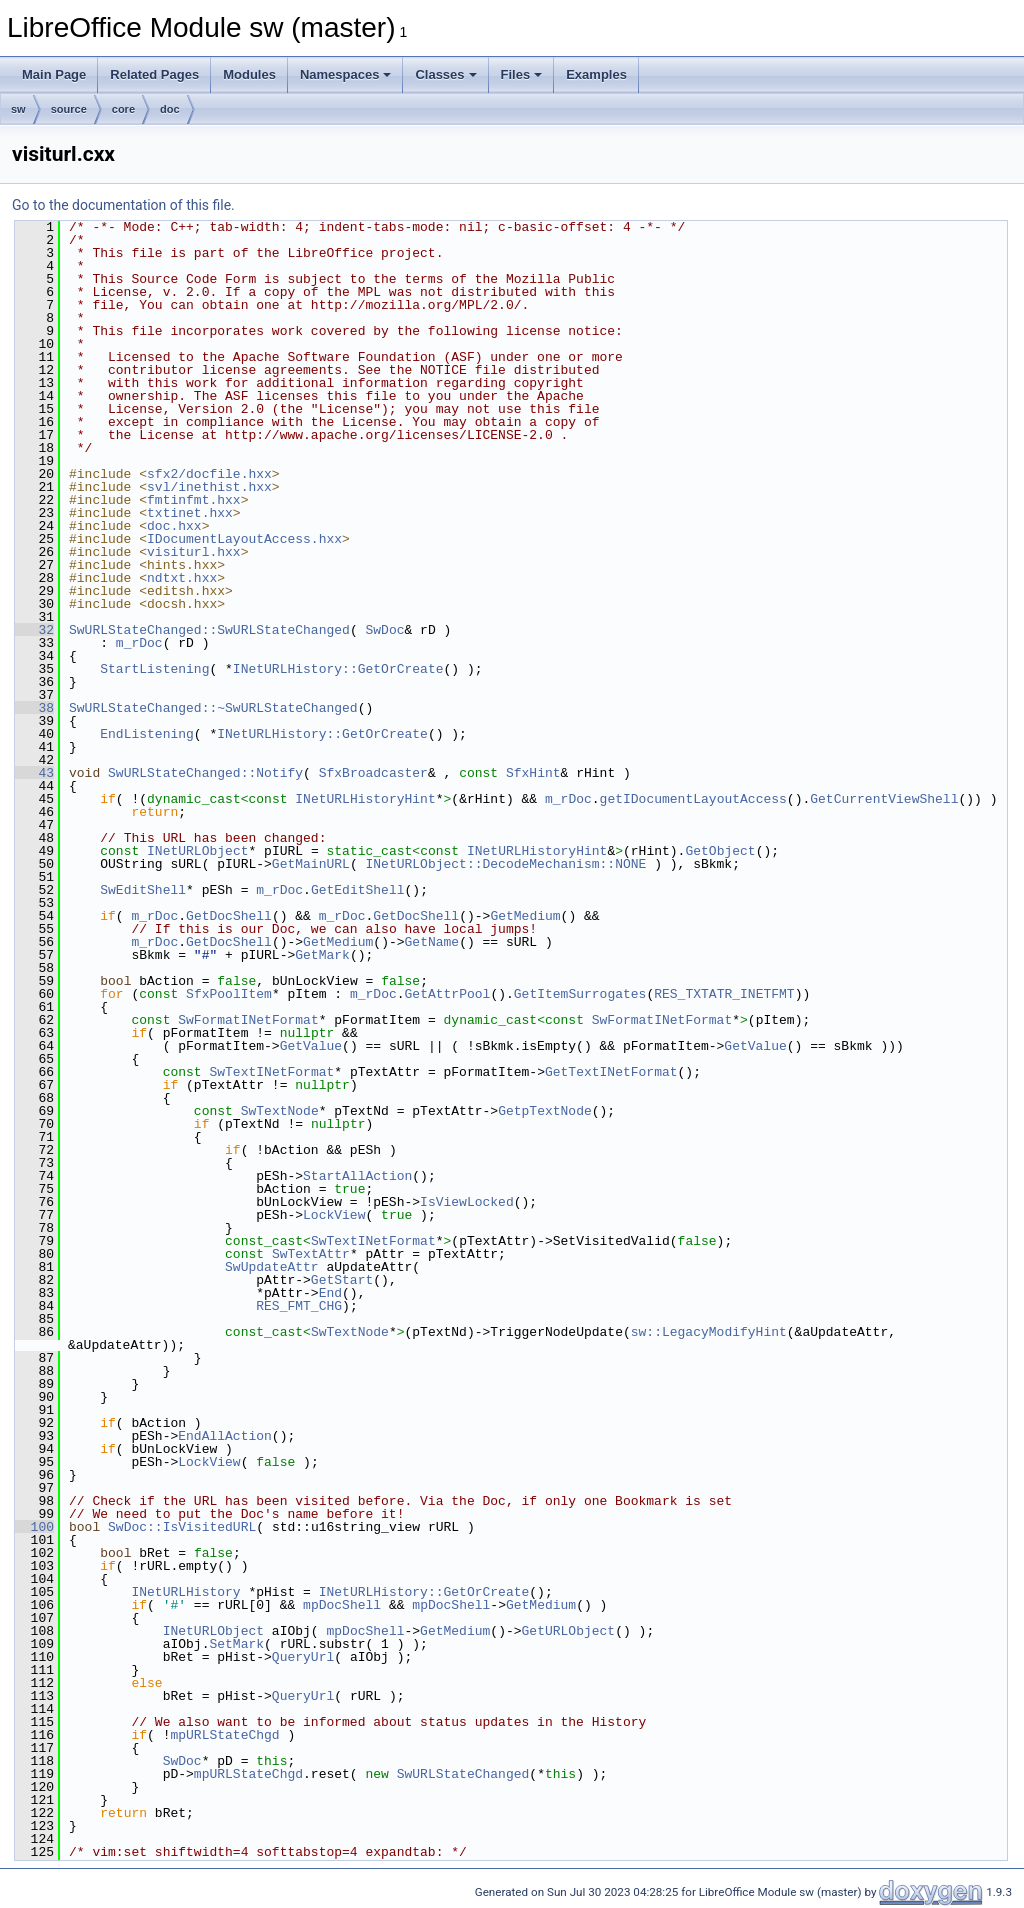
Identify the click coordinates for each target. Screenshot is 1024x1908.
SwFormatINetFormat (248, 1020)
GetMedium (525, 916)
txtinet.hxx (190, 513)
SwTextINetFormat (271, 1072)
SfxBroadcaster (373, 773)
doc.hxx (174, 526)
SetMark (236, 1644)
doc (170, 109)
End (330, 1293)
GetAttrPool (448, 994)
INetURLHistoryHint (365, 799)
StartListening (154, 669)
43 (34, 773)
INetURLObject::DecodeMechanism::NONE (505, 864)
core (123, 109)
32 (34, 630)
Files (522, 74)
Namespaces (346, 74)
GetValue (311, 1046)
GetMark (322, 955)
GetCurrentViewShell (884, 799)
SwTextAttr (311, 1254)
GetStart (342, 1280)
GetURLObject (568, 1631)
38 (34, 708)
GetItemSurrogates (580, 994)
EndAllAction (225, 1436)
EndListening (147, 734)
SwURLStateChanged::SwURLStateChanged (209, 630)
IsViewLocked (467, 1202)
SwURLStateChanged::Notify (205, 773)
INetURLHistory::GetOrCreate (338, 669)
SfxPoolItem (229, 994)
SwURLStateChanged (463, 1774)
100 (34, 1527)
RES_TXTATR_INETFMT (724, 994)
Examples (596, 74)
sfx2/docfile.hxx (209, 474)
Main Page (54, 74)
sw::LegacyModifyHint (709, 1332)
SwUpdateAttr (272, 1267)
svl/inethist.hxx (209, 487)
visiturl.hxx (194, 552)
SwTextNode (280, 1111)
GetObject (720, 851)
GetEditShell (358, 890)
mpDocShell (342, 1605)
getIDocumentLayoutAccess (693, 799)
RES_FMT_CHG (299, 1306)
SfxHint (533, 773)
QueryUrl (303, 1657)
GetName (431, 942)
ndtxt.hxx (182, 578)
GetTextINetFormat (611, 1072)
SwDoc (384, 630)
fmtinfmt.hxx (194, 500)
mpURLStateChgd (224, 1735)
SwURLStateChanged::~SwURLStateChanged (213, 708)
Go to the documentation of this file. (123, 205)
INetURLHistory (185, 1592)
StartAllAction (357, 1176)
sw (18, 109)
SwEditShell (143, 890)
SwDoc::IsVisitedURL (182, 1527)
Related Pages (154, 74)
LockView (334, 1215)
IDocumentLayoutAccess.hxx (244, 539)
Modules (249, 74)
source (69, 109)
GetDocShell (229, 916)
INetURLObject (197, 851)
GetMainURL (311, 864)
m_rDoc (139, 643)
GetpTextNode (545, 1111)
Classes (445, 74)
